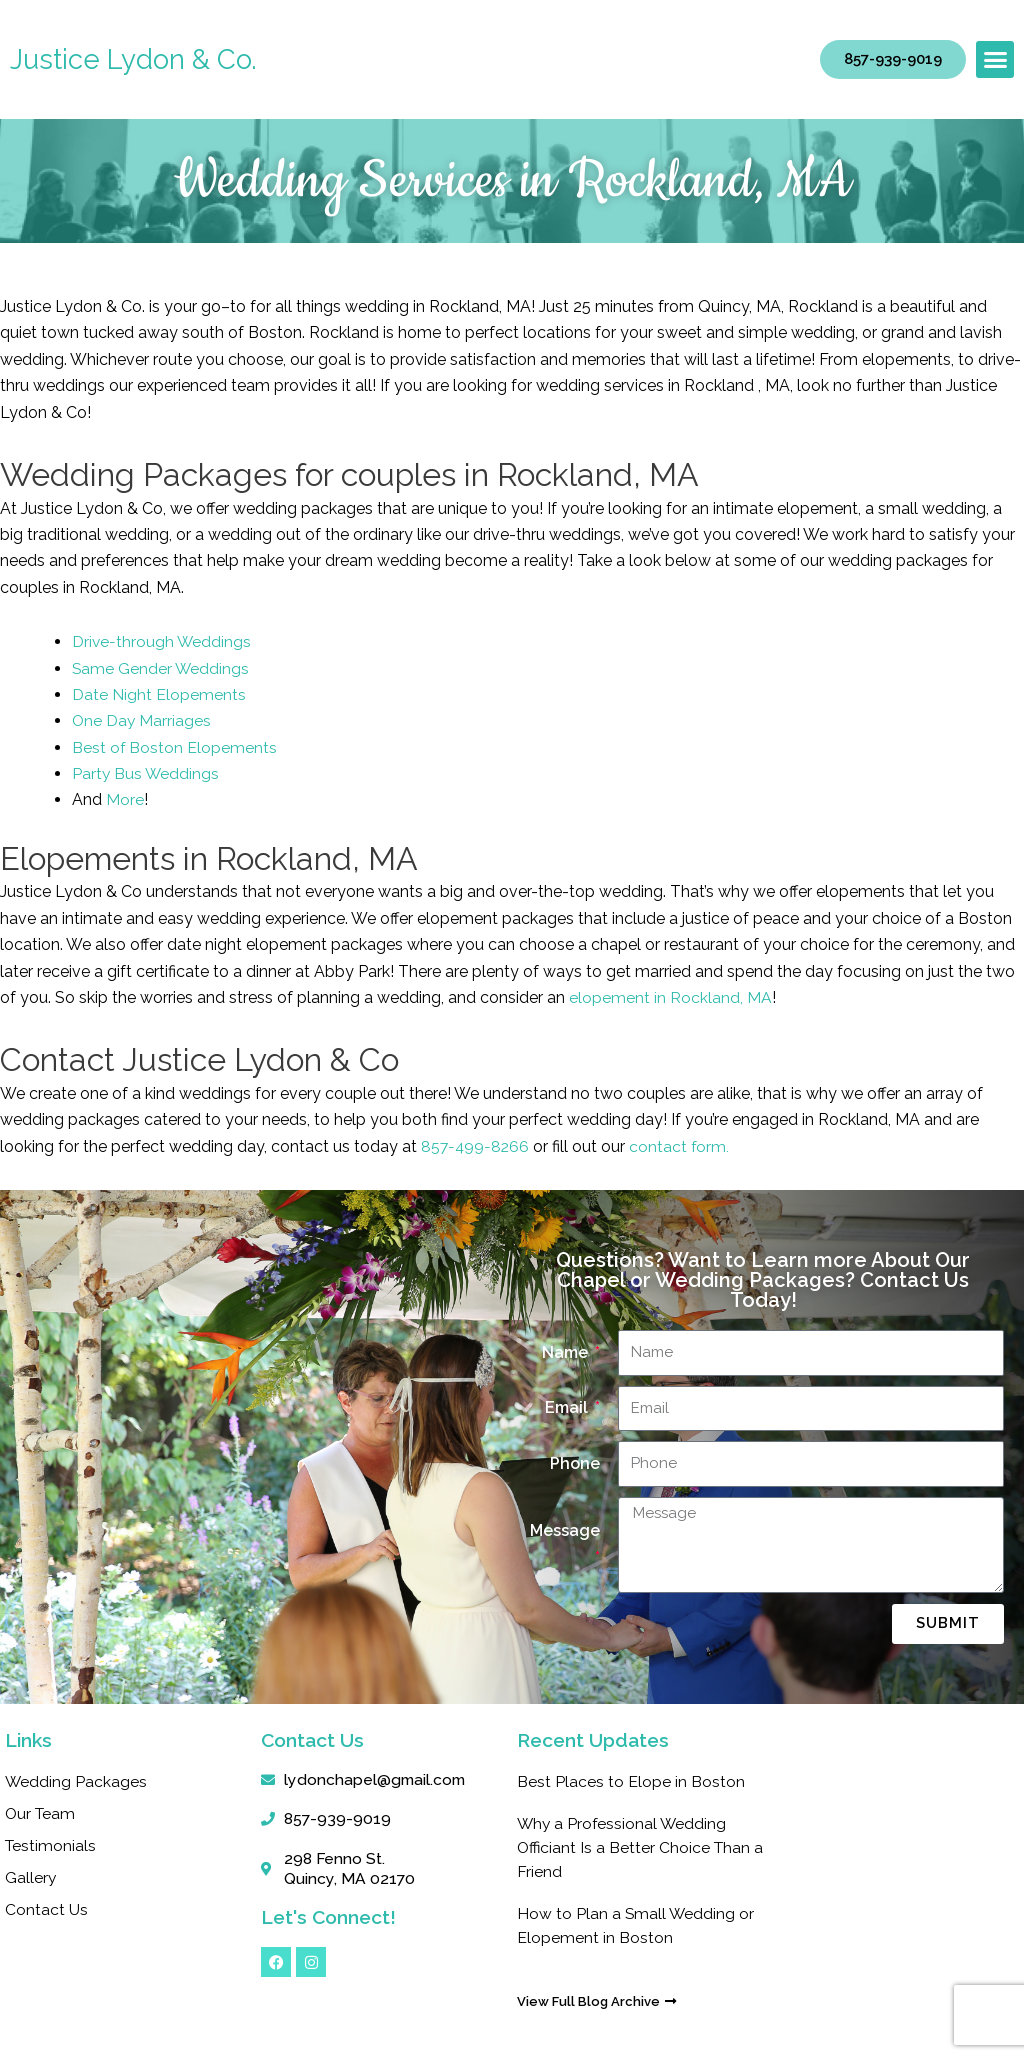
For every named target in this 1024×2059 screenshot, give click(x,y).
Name (567, 1352)
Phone (575, 1463)
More (125, 799)
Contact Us (46, 1909)
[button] (995, 60)
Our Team (41, 1813)
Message (565, 1530)
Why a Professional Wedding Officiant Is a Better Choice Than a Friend (635, 1847)
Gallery (31, 1877)
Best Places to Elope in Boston (631, 1781)
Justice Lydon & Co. (133, 59)
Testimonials (51, 1845)
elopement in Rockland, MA (670, 997)
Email (568, 1407)
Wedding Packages (76, 1781)
